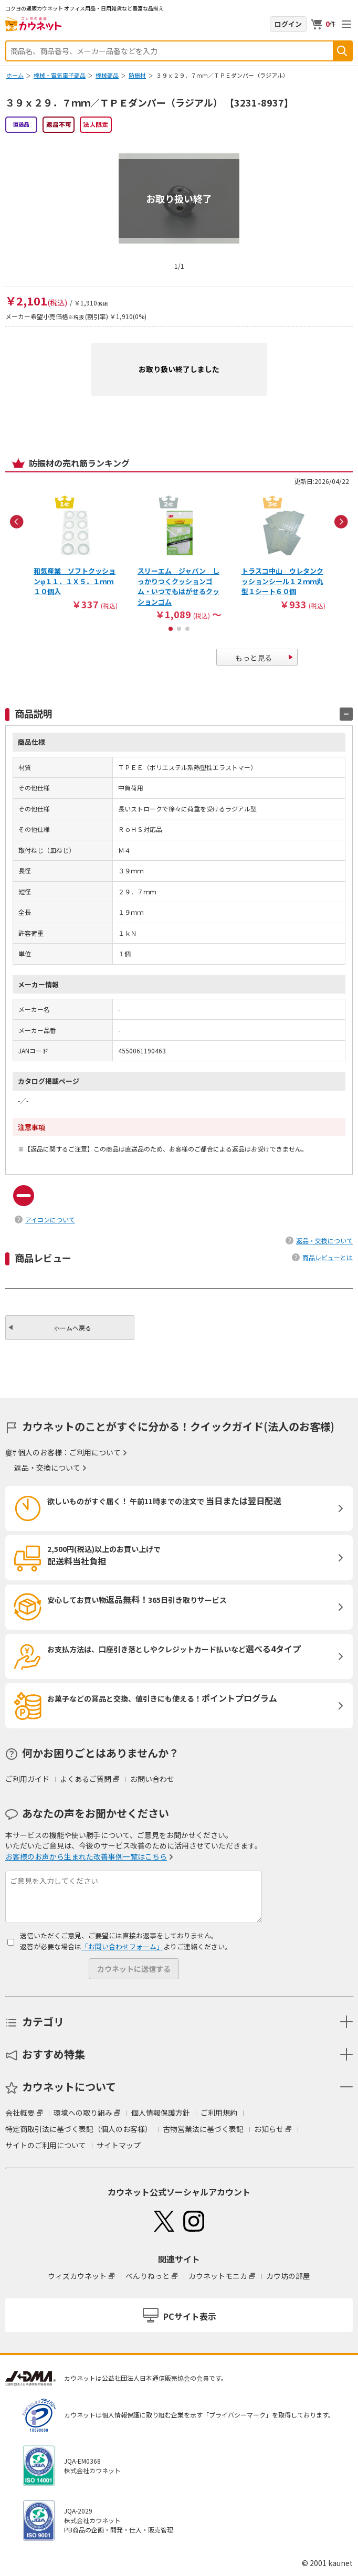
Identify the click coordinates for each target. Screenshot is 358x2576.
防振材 (137, 75)
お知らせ (268, 2129)
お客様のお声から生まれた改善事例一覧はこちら (86, 1856)
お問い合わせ (152, 1778)
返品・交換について (324, 1240)
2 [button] (179, 629)
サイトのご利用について (45, 2145)
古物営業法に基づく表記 (203, 2129)
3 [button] (187, 629)
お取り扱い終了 (179, 198)
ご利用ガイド (27, 1778)
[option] (76, 551)
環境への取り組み (83, 2112)
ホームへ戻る (72, 1327)
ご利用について (95, 1452)
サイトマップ (119, 2145)
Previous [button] (17, 522)
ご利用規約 (219, 2112)
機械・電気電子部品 (60, 75)
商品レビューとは (327, 1257)
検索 (342, 50)
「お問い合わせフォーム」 (122, 1946)
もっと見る (253, 657)
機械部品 (107, 75)
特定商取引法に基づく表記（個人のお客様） (78, 2129)
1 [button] (171, 629)
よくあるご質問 (85, 1778)
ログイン (288, 24)
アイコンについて (50, 1219)
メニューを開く (346, 24)
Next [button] (341, 522)
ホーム (15, 75)
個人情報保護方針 (160, 2112)
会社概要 (20, 2112)
